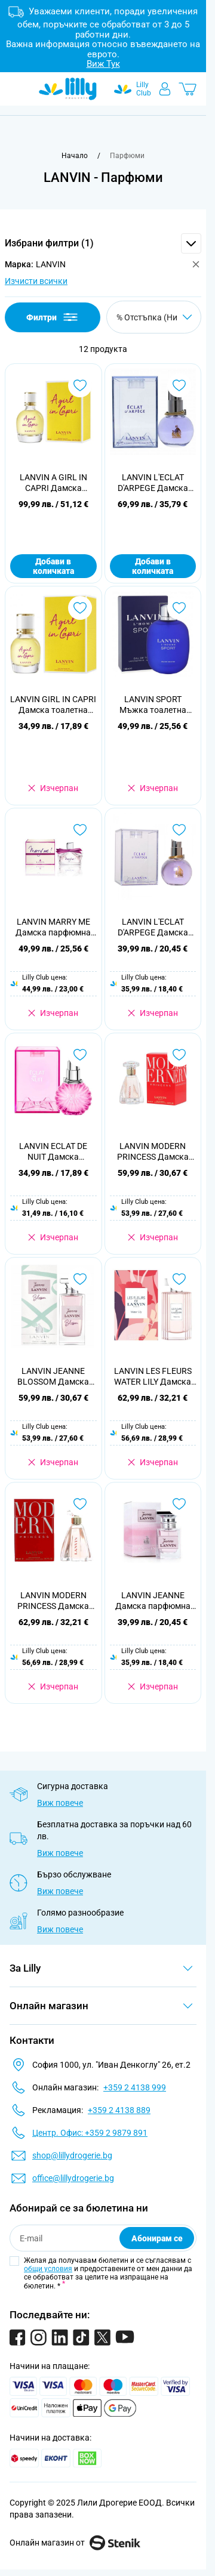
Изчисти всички (36, 281)
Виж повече (60, 1803)
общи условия (48, 2269)
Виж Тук (103, 64)
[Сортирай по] (153, 317)
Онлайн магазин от (75, 2542)
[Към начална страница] (75, 155)
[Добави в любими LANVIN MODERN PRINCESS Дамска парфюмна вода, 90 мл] (80, 1504)
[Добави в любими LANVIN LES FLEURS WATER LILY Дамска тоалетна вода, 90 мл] (179, 1279)
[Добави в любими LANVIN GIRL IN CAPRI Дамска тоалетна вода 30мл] (80, 608)
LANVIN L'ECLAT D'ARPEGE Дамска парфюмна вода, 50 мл (153, 927)
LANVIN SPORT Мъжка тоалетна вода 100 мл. (152, 704)
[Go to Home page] (67, 89)
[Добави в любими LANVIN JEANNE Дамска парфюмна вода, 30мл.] (179, 1504)
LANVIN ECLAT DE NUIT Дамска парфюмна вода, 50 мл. (53, 1151)
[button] (103, 243)
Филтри (52, 317)
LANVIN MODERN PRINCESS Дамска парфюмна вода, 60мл (153, 1151)
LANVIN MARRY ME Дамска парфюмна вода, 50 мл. (53, 927)
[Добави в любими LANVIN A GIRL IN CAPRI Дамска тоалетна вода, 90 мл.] (80, 385)
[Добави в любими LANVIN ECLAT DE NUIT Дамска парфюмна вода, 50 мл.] (80, 1055)
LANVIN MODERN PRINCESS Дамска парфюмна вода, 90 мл (53, 1600)
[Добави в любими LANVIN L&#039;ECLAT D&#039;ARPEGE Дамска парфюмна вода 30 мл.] (179, 385)
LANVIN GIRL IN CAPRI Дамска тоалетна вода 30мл (53, 704)
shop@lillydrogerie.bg (72, 2155)
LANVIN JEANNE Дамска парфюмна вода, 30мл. (153, 1600)
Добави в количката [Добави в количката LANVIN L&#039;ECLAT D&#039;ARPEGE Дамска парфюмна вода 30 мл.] (152, 566)
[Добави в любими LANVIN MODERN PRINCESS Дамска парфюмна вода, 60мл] (179, 1055)
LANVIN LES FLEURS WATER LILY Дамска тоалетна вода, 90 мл (152, 1376)
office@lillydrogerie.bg (73, 2178)
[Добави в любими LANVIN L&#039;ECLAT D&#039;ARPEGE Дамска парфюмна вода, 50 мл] (179, 830)
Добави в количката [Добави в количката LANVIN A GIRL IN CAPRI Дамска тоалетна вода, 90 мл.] (53, 566)
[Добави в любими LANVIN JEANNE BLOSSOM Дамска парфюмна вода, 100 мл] (80, 1279)
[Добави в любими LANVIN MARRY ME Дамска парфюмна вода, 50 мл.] (80, 830)
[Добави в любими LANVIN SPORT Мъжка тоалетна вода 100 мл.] (179, 608)
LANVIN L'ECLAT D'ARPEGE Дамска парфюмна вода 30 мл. (152, 482)
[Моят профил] (165, 89)
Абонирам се (157, 2238)
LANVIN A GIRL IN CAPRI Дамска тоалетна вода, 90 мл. (53, 482)
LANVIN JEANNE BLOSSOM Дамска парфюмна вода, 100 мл (53, 1376)
